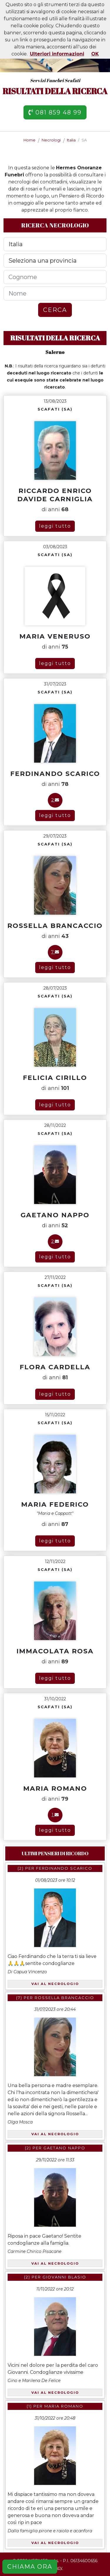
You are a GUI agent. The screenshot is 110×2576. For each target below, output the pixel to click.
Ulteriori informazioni (57, 54)
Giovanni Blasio (64, 2277)
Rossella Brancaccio (64, 1997)
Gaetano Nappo (64, 2147)
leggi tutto (55, 526)
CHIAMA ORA (29, 2566)
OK (95, 54)
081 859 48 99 (55, 112)
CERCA (55, 309)
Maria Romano (63, 2406)
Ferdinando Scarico (64, 1868)
